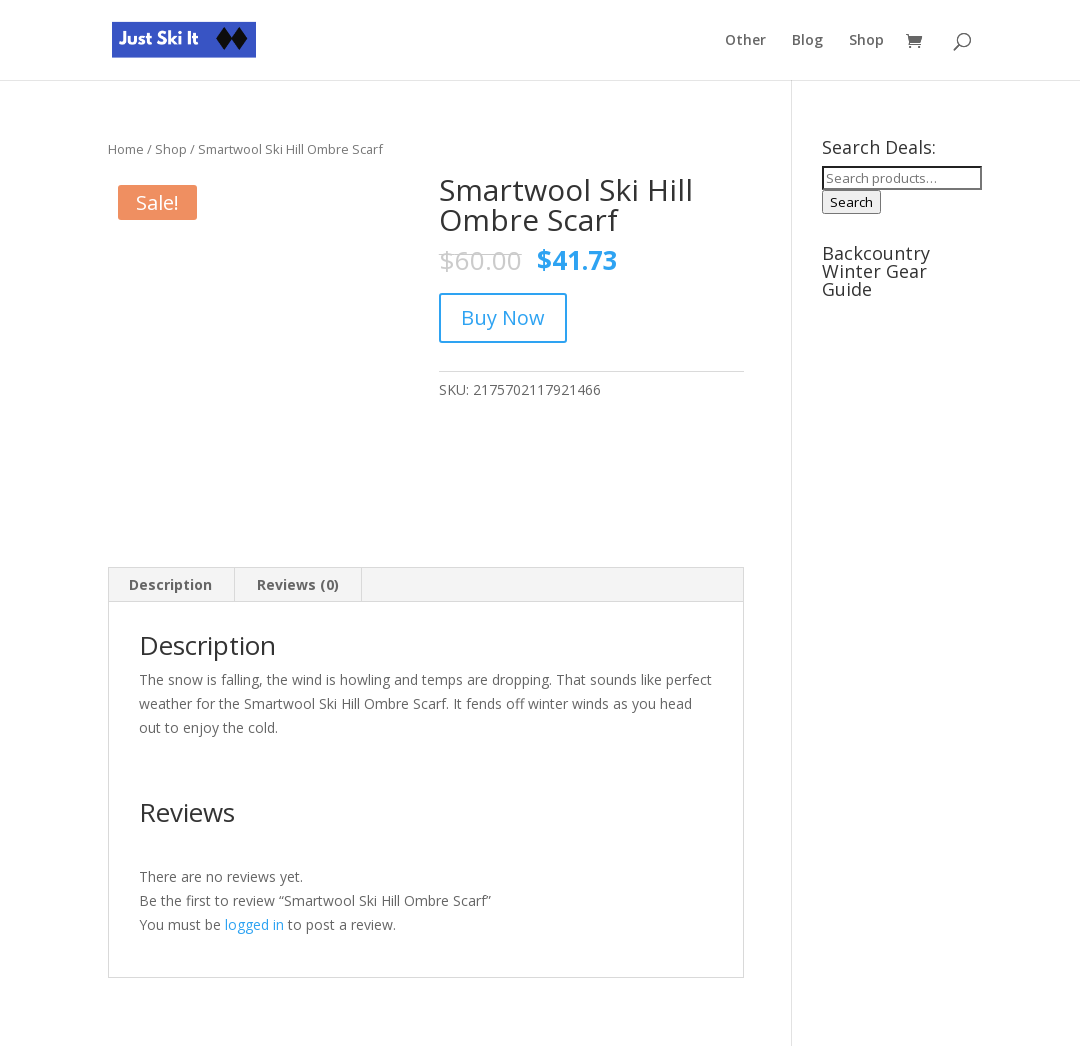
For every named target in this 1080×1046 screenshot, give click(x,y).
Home (126, 149)
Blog (807, 41)
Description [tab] (170, 584)
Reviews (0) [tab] (298, 584)
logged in (254, 924)
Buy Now (503, 317)
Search (851, 202)
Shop (866, 41)
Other (745, 41)
